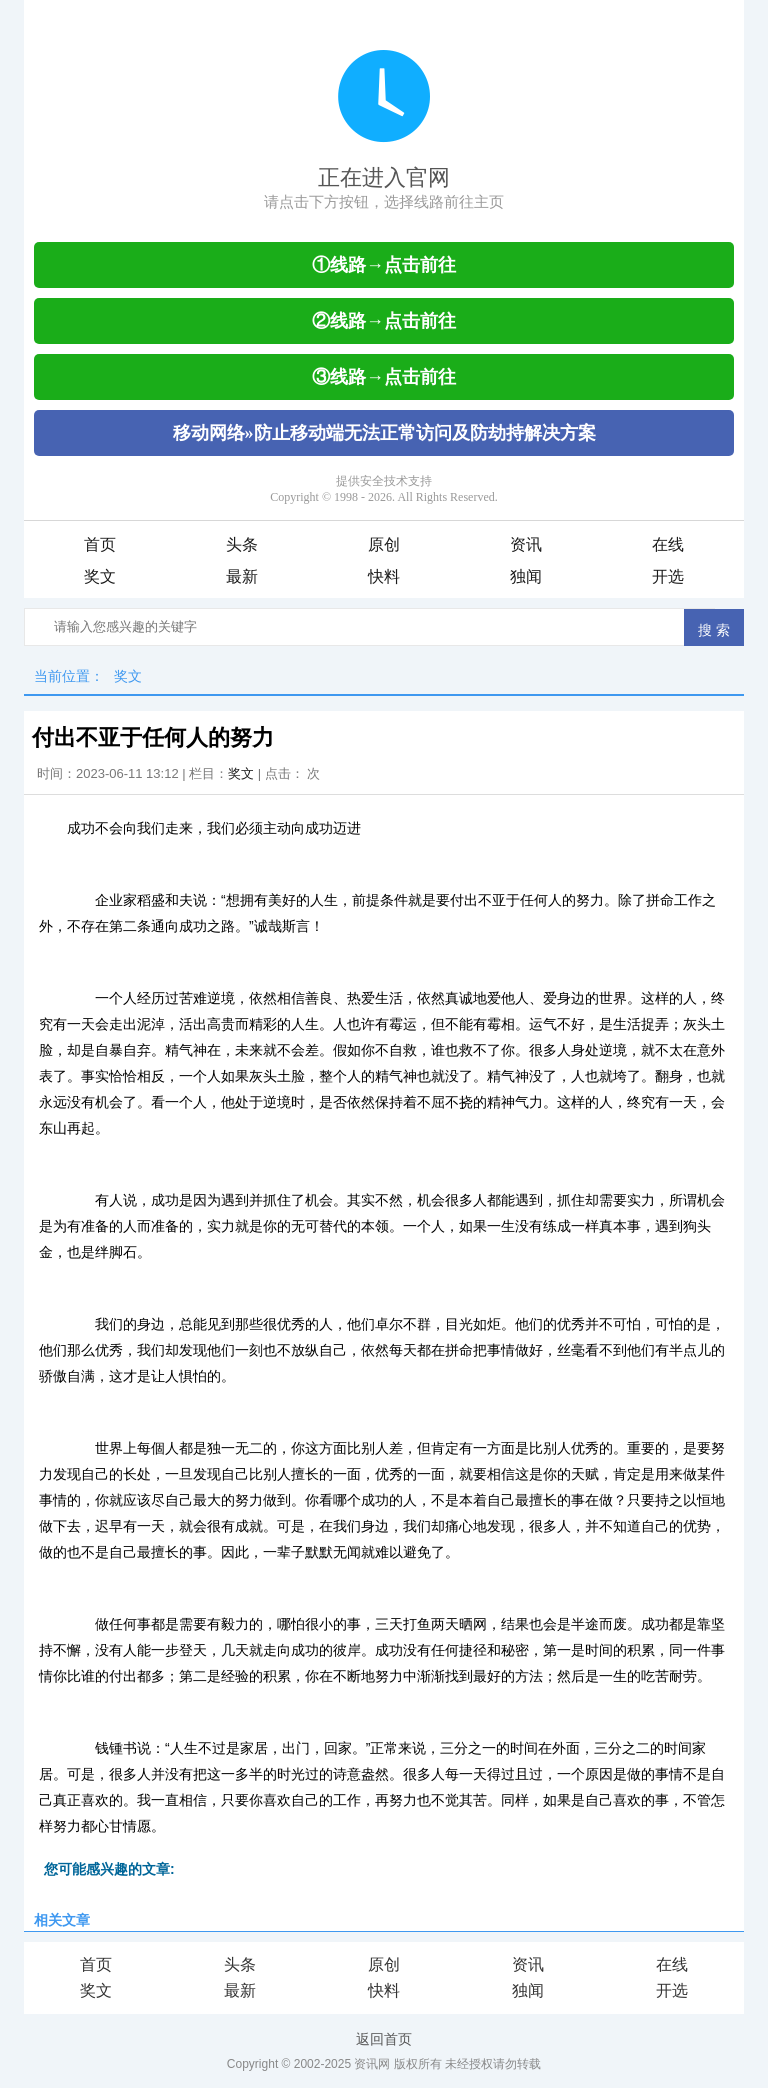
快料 (384, 576)
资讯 (526, 544)
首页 (100, 544)
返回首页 (384, 2039)
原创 (384, 544)
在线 (668, 544)
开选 (668, 576)
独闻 (526, 576)
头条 (242, 544)
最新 (242, 576)
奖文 (100, 576)
